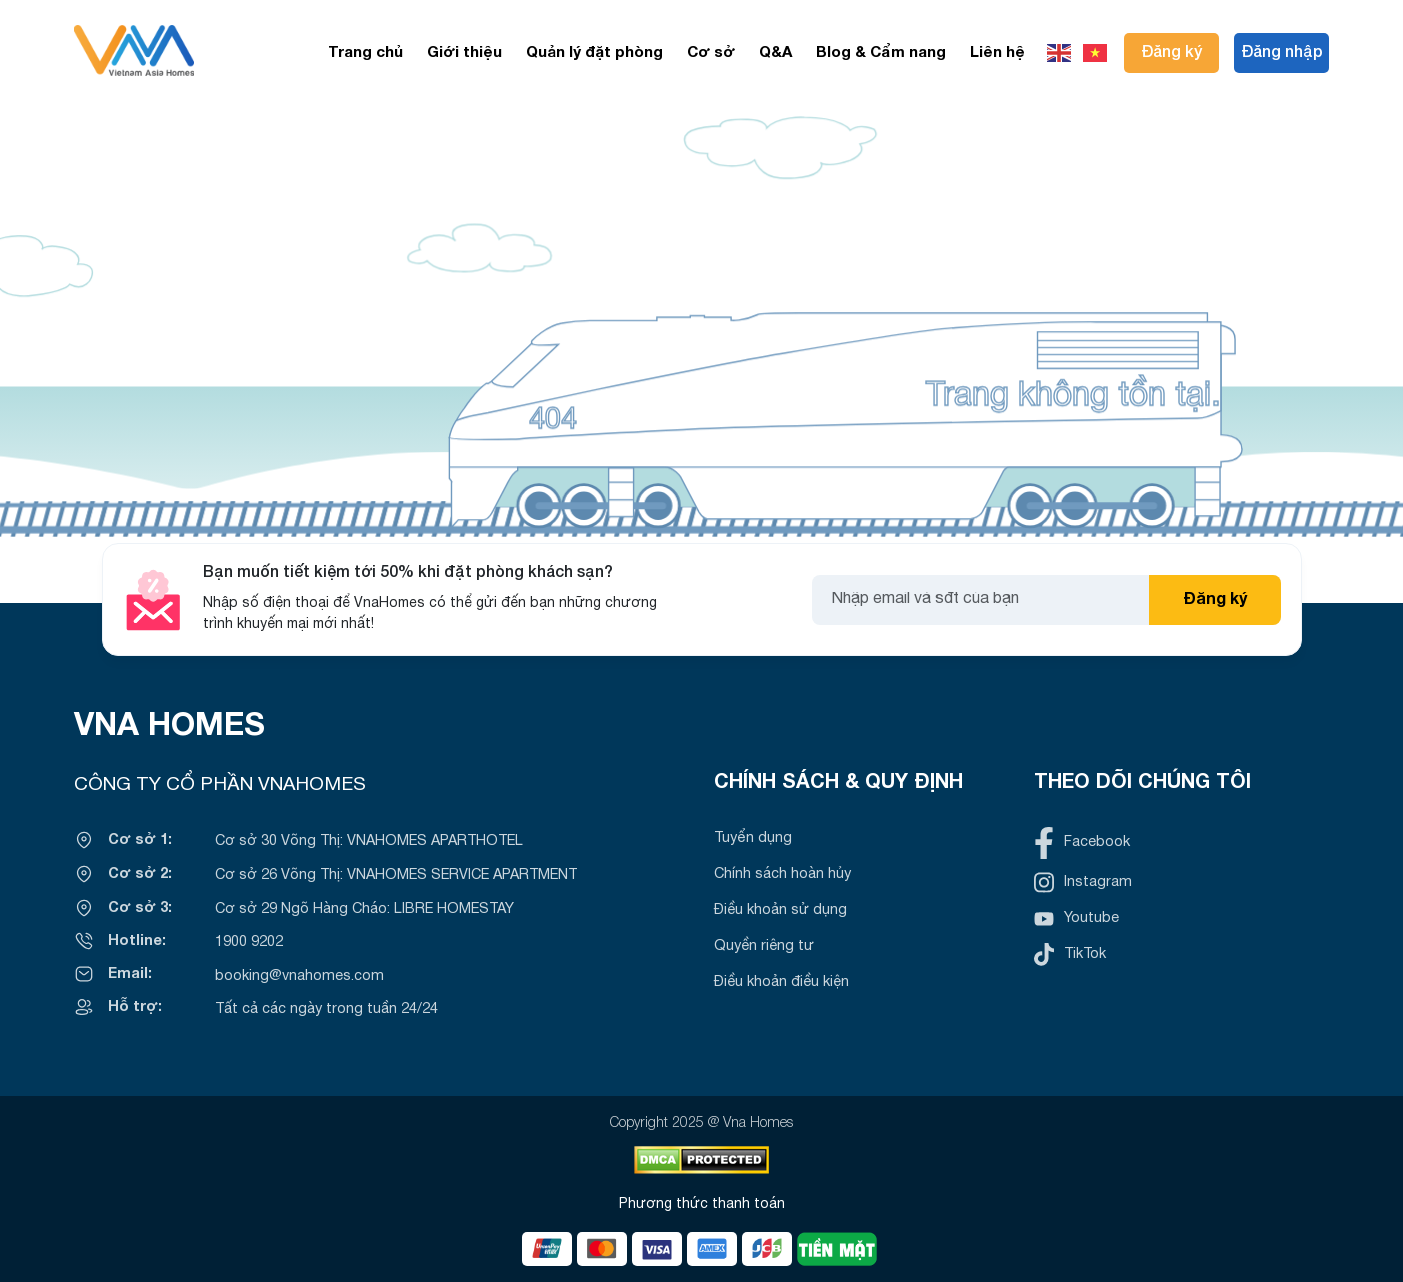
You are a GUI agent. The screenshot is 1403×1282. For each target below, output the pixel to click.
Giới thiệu (464, 53)
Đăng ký (1171, 53)
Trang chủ (365, 53)
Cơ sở (711, 53)
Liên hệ (997, 53)
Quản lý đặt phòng (594, 53)
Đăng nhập (1282, 53)
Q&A (775, 53)
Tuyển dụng (753, 838)
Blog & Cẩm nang (881, 53)
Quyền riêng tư (764, 946)
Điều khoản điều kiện (781, 982)
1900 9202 (249, 942)
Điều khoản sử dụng (780, 910)
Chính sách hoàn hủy (782, 874)
